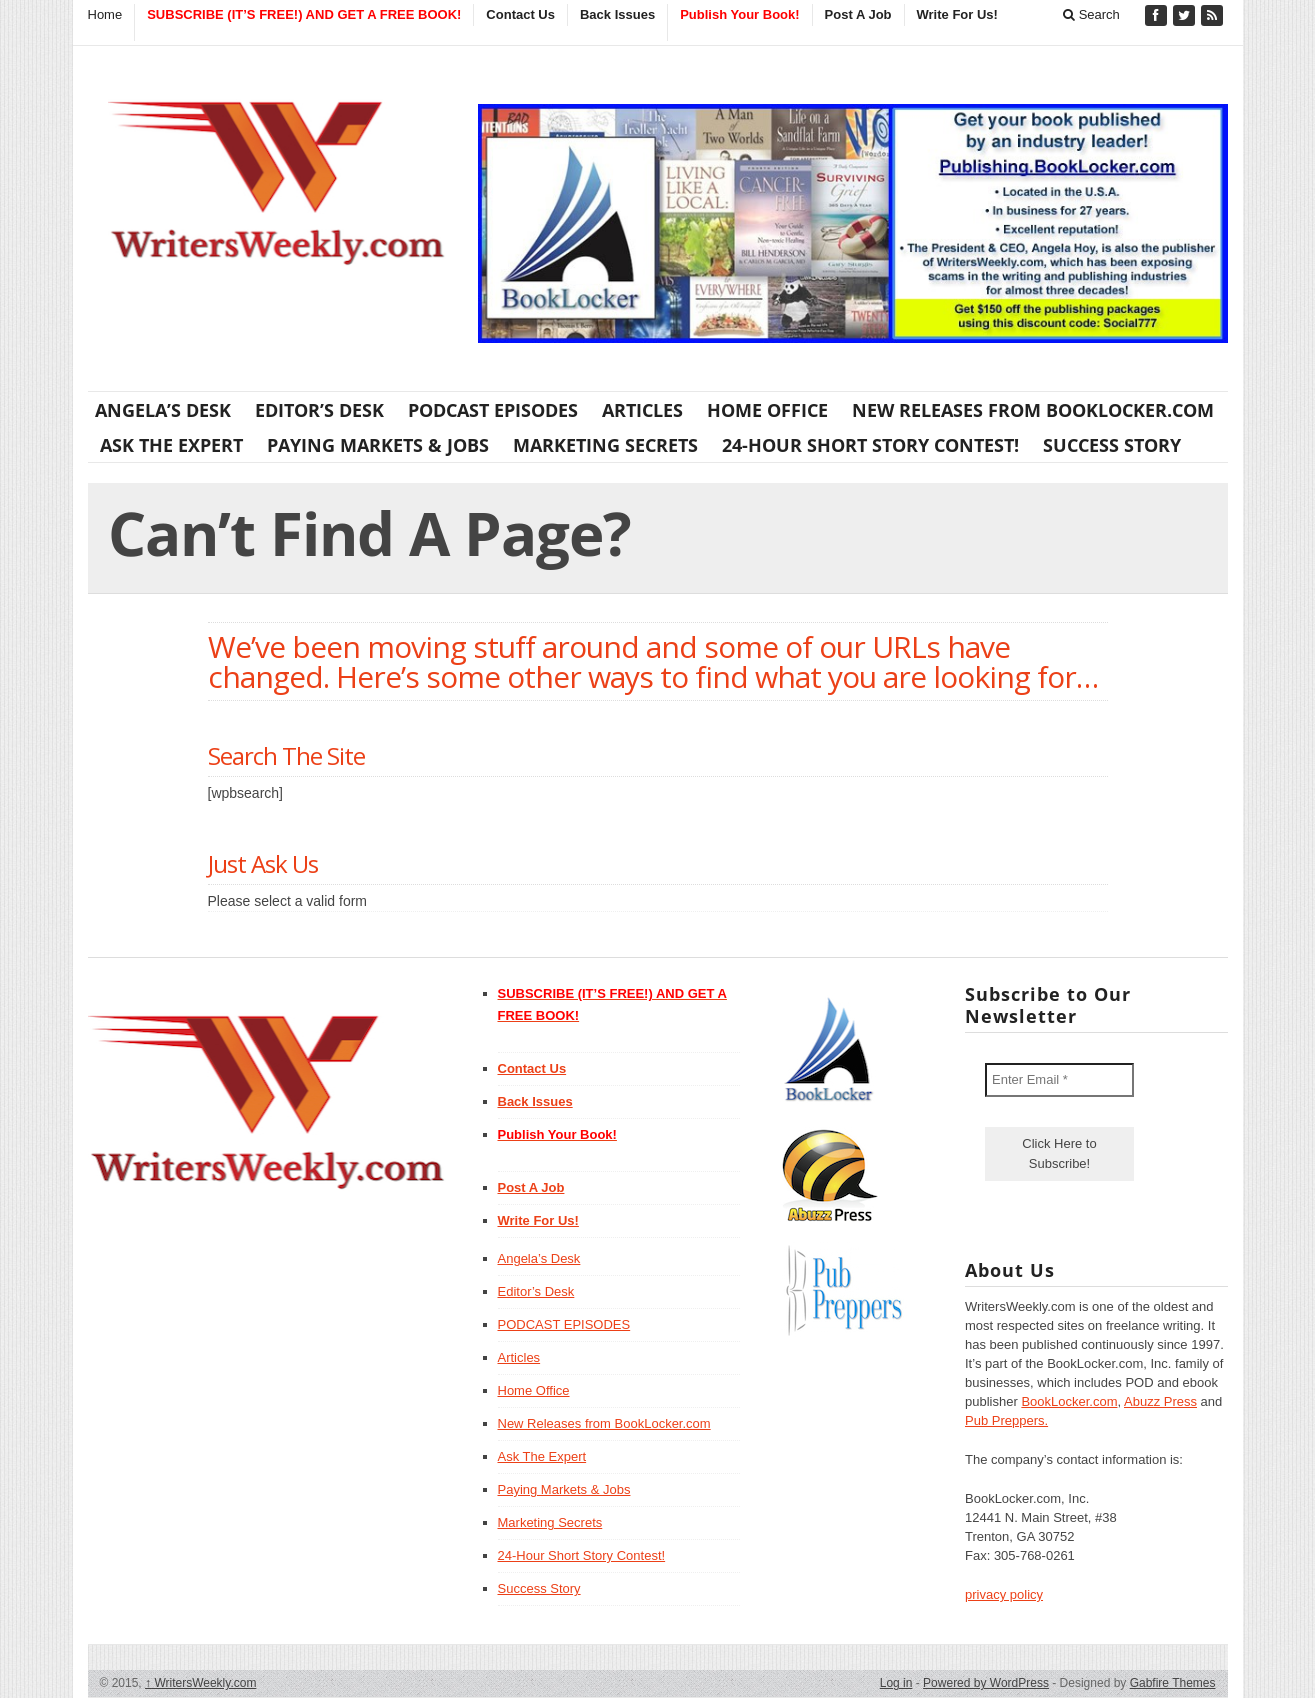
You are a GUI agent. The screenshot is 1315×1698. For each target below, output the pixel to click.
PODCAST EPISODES (493, 410)
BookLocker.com (1069, 1401)
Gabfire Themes (1173, 1683)
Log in (896, 1683)
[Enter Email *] (1059, 1080)
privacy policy (1004, 1594)
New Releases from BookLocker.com (1033, 410)
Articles (642, 410)
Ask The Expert (171, 445)
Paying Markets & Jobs (378, 445)
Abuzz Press (1160, 1401)
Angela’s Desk (163, 410)
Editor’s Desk (319, 410)
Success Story (1112, 445)
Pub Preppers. (1006, 1420)
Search (1091, 14)
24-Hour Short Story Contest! (870, 445)
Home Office (767, 410)
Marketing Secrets (605, 445)
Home (105, 14)
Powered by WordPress (986, 1683)
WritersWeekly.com (200, 1683)
